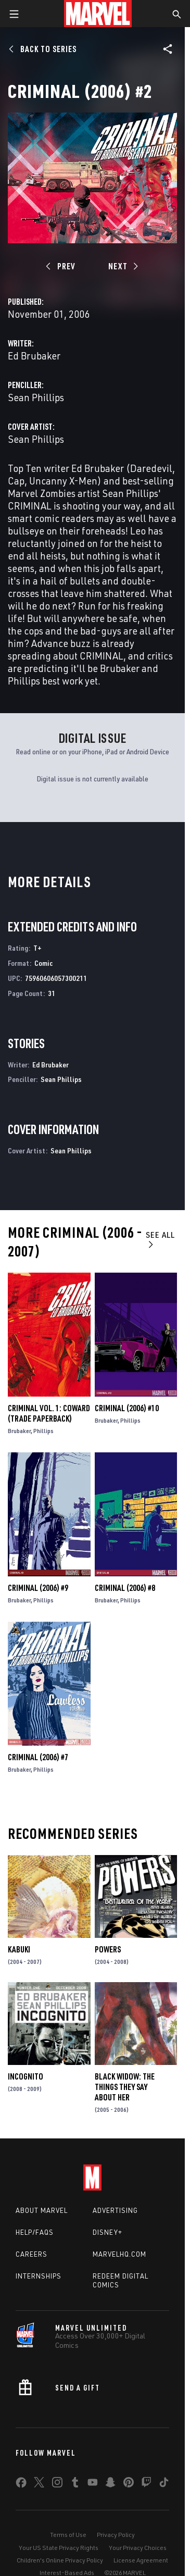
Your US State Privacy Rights (58, 2548)
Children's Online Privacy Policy (60, 2560)
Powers (108, 1949)
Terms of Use (68, 2534)
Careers (31, 2254)
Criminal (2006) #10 (127, 1408)
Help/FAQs (35, 2232)
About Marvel (42, 2210)
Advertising (115, 2210)
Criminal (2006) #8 (125, 1588)
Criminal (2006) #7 (38, 1757)
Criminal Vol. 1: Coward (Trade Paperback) (49, 1413)
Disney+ (107, 2232)
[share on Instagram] (57, 2484)
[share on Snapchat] (110, 2484)
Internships (38, 2276)
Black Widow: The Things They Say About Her (125, 2086)
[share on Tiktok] (164, 2484)
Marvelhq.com (119, 2254)
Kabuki (19, 1949)
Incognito (25, 2076)
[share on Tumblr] (75, 2484)
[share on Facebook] (21, 2485)
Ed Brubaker (34, 356)
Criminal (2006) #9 (38, 1588)
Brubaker (19, 1431)
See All (160, 1239)
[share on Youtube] (92, 2484)
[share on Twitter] (39, 2484)
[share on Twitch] (146, 2484)
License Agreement (140, 2560)
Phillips (43, 1431)
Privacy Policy (116, 2534)
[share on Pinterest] (128, 2484)
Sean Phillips (36, 397)
